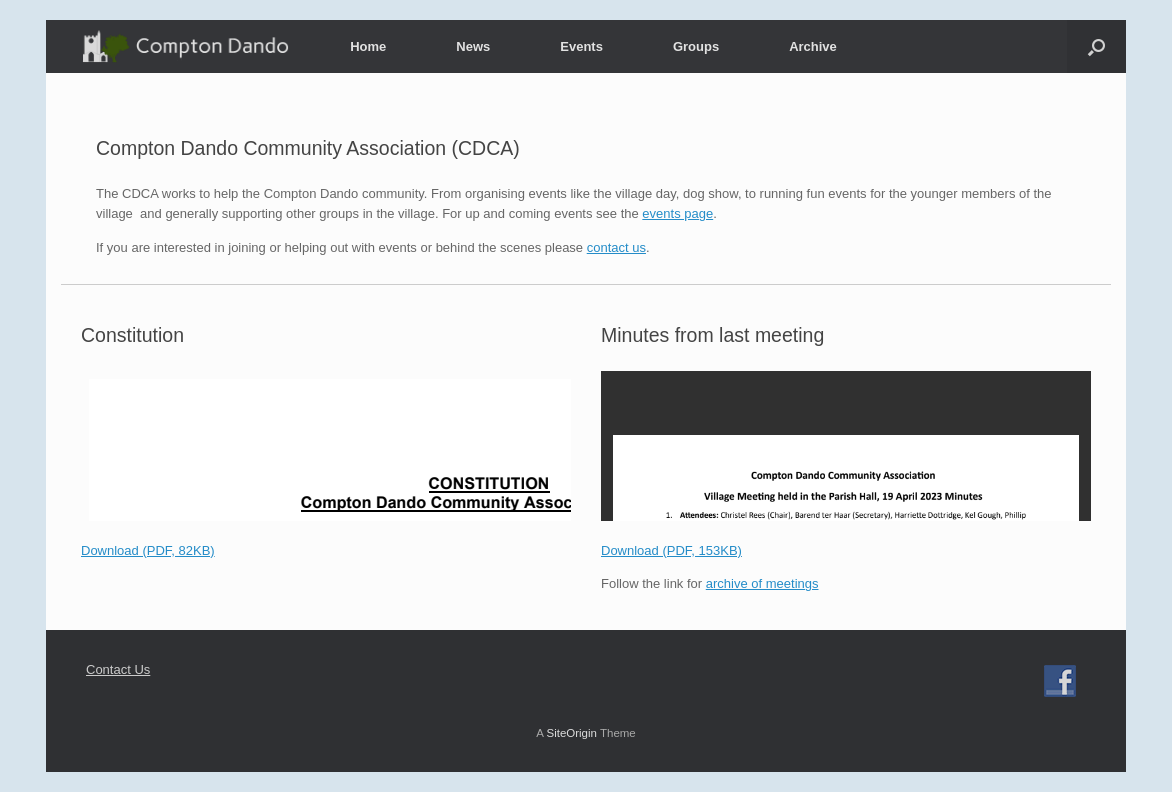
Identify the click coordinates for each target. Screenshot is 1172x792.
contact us (616, 247)
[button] (1096, 46)
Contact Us (118, 669)
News (473, 46)
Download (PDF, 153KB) (671, 550)
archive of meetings (762, 583)
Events (581, 46)
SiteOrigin (571, 733)
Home (368, 46)
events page (677, 213)
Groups (696, 46)
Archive (813, 46)
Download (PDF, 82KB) (148, 550)
